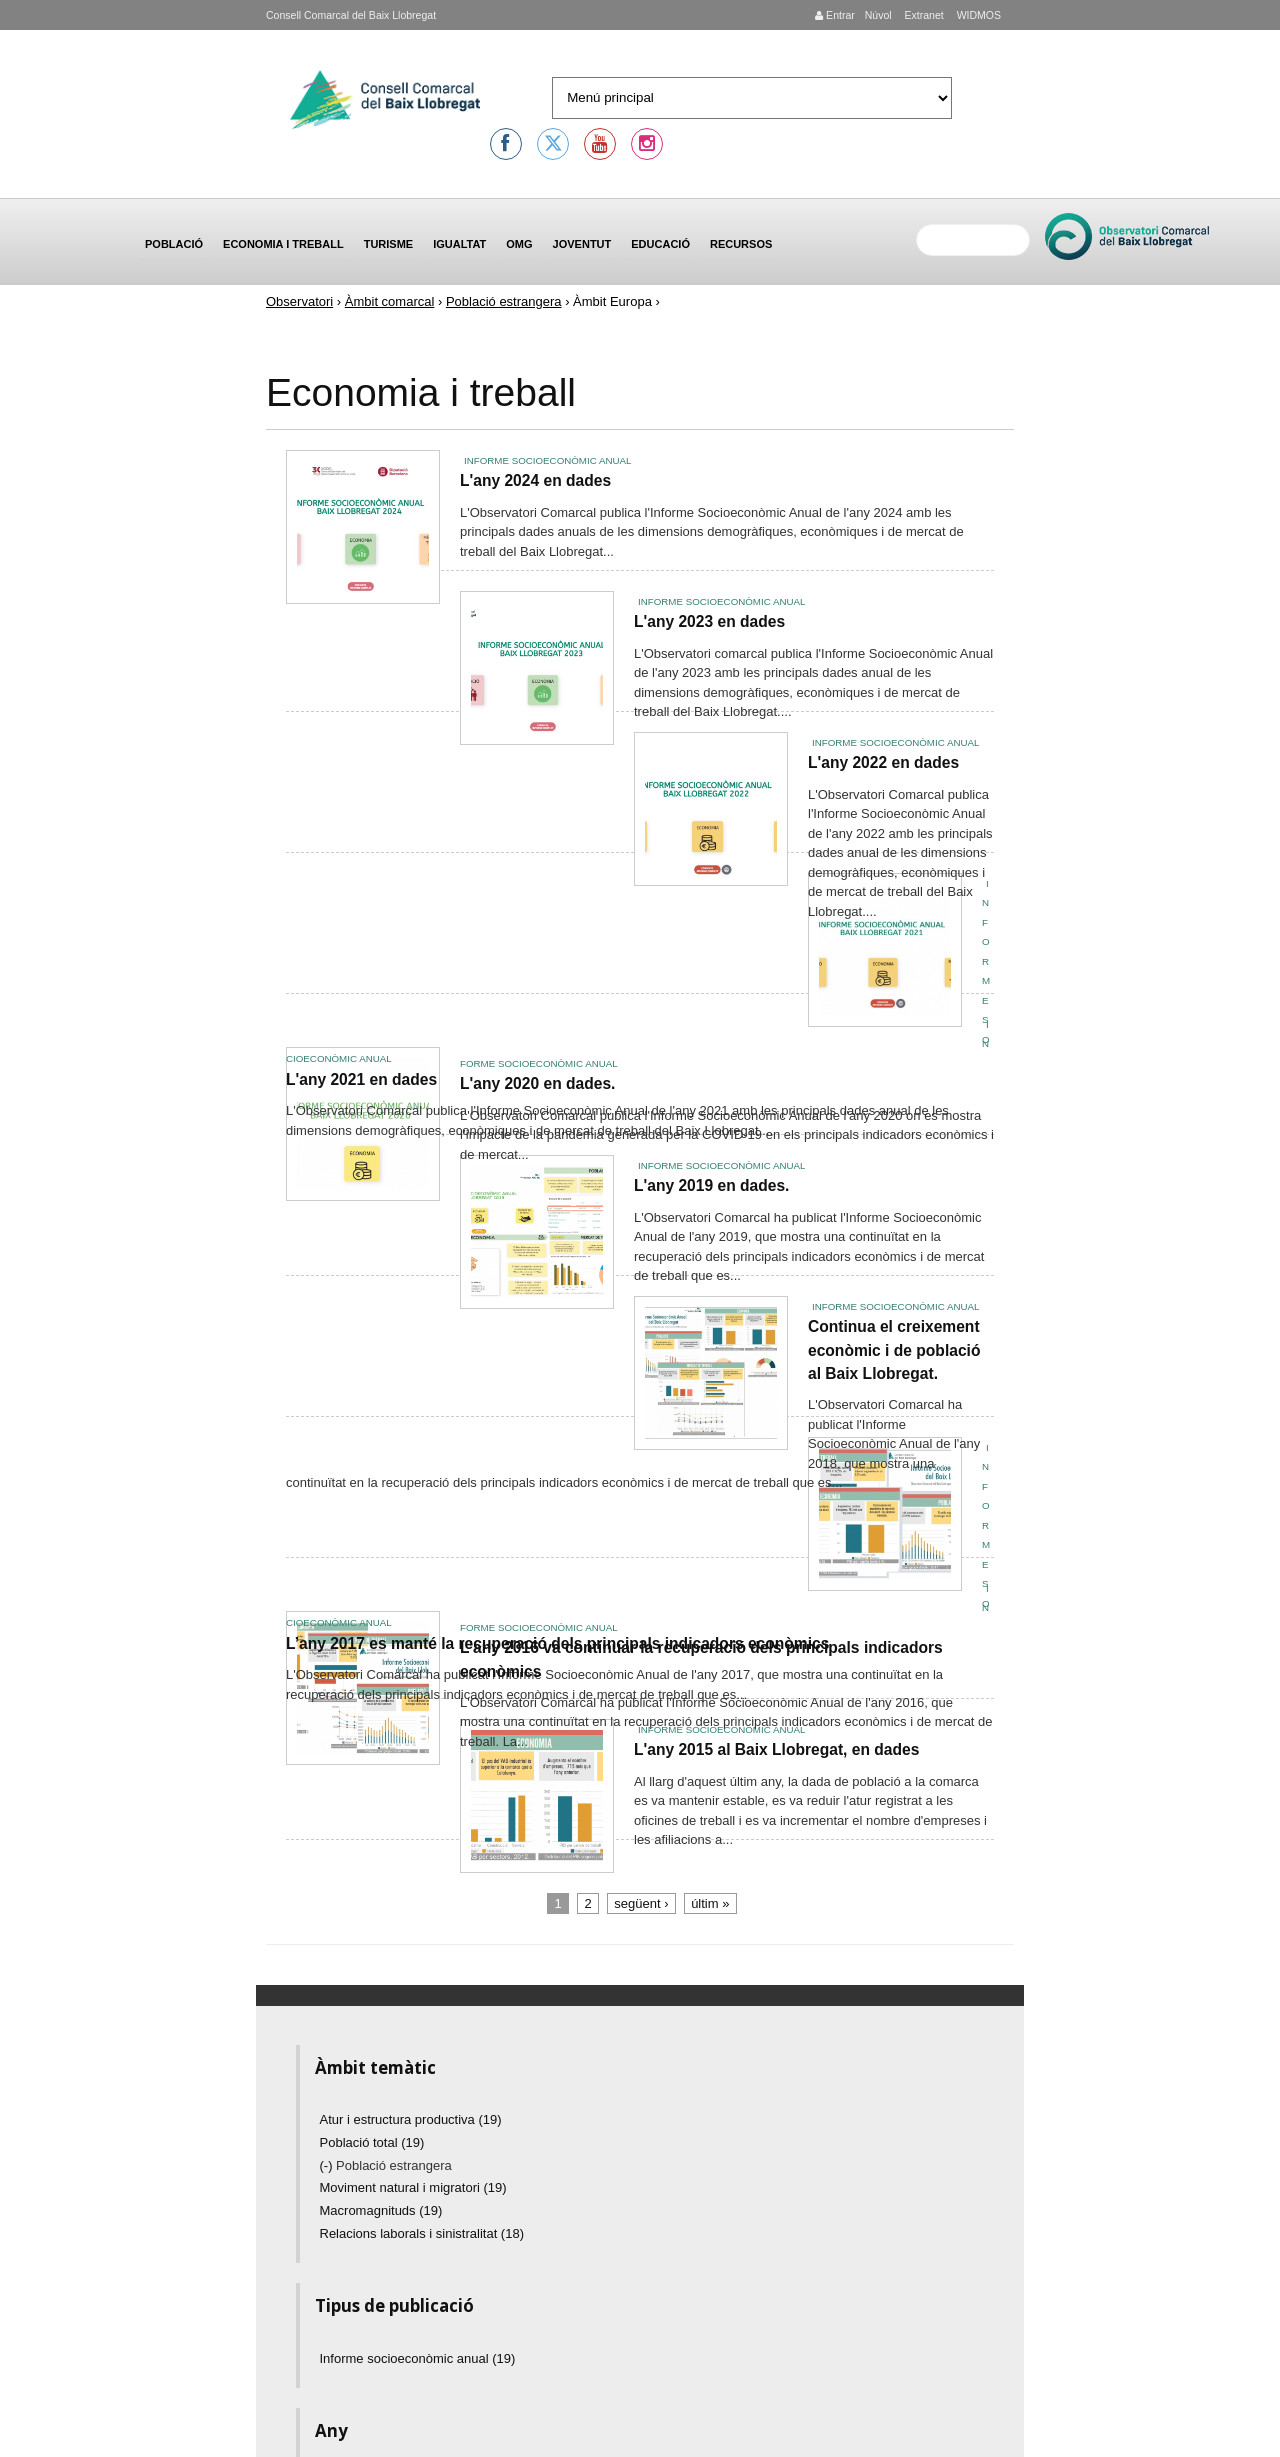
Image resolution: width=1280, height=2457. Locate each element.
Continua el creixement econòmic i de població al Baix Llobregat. (894, 1350)
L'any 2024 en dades (535, 480)
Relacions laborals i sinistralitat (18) (422, 2233)
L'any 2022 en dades (883, 762)
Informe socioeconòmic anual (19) (418, 2358)
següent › (641, 1903)
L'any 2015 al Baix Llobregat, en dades (776, 1749)
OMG (519, 244)
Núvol (878, 15)
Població (174, 244)
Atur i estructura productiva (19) (411, 2119)
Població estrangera (504, 301)
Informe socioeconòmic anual (547, 460)
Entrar (835, 15)
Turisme (389, 244)
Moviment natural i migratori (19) (413, 2187)
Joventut (582, 244)
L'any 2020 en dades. (537, 1083)
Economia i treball (283, 244)
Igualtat (459, 244)
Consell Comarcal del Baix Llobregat (351, 15)
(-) (328, 2165)
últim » (710, 1903)
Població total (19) (372, 2142)
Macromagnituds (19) (381, 2210)
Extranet (923, 15)
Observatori (299, 301)
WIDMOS (977, 15)
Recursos (741, 244)
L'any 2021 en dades (361, 1079)
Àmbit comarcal (390, 301)
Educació (660, 244)
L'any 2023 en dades (709, 621)
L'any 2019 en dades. (711, 1185)
